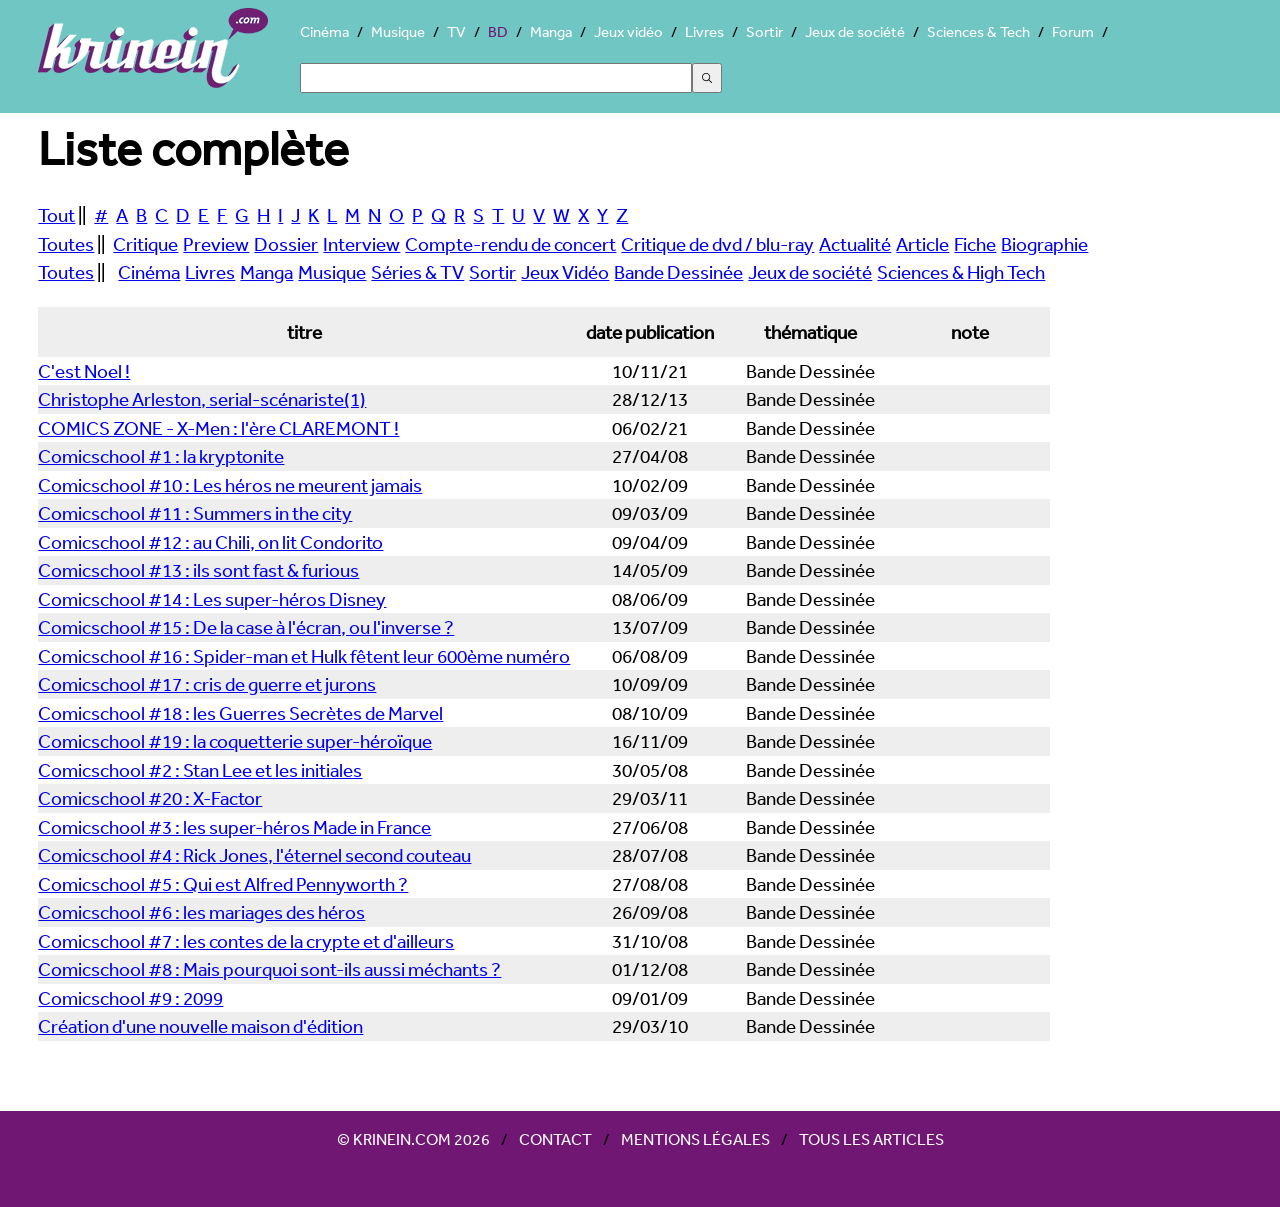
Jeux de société (855, 31)
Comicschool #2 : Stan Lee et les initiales (200, 770)
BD (498, 31)
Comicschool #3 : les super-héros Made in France (234, 827)
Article (922, 244)
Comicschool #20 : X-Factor (150, 798)
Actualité (855, 244)
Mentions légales (695, 1139)
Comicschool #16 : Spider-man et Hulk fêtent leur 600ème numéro (304, 656)
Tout (56, 215)
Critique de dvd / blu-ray (717, 244)
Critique (145, 244)
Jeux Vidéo (565, 272)
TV (456, 31)
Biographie (1044, 244)
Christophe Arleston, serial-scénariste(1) (202, 399)
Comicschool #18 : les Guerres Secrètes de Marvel (240, 713)
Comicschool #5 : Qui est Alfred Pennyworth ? (223, 884)
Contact (555, 1139)
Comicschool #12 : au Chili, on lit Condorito (210, 542)
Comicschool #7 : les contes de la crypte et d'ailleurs (246, 941)
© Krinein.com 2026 (413, 1139)
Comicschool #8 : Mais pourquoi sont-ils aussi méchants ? (269, 969)
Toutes (66, 244)
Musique (398, 31)
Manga (551, 31)
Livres (704, 31)
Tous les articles (871, 1139)
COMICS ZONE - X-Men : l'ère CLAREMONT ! (218, 428)
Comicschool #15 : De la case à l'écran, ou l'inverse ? (246, 627)
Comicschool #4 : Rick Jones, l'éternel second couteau (254, 855)
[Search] (496, 78)
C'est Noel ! (84, 371)
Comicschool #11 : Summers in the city (195, 513)
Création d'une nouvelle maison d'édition (200, 1026)
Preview (216, 244)
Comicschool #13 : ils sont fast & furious (198, 570)
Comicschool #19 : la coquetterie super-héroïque (235, 741)
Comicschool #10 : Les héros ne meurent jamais (230, 485)
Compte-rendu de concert (510, 244)
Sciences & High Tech (961, 272)
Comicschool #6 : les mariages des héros (201, 912)
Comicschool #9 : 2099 (130, 998)
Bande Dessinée (678, 272)
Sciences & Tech (978, 31)
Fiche (975, 244)
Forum (1073, 31)
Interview (361, 244)
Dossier (286, 244)
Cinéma (324, 31)
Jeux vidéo (628, 31)
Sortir (764, 31)
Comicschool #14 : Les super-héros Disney (212, 599)
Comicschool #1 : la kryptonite (161, 456)
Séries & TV (417, 272)
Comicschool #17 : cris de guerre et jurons (207, 684)
